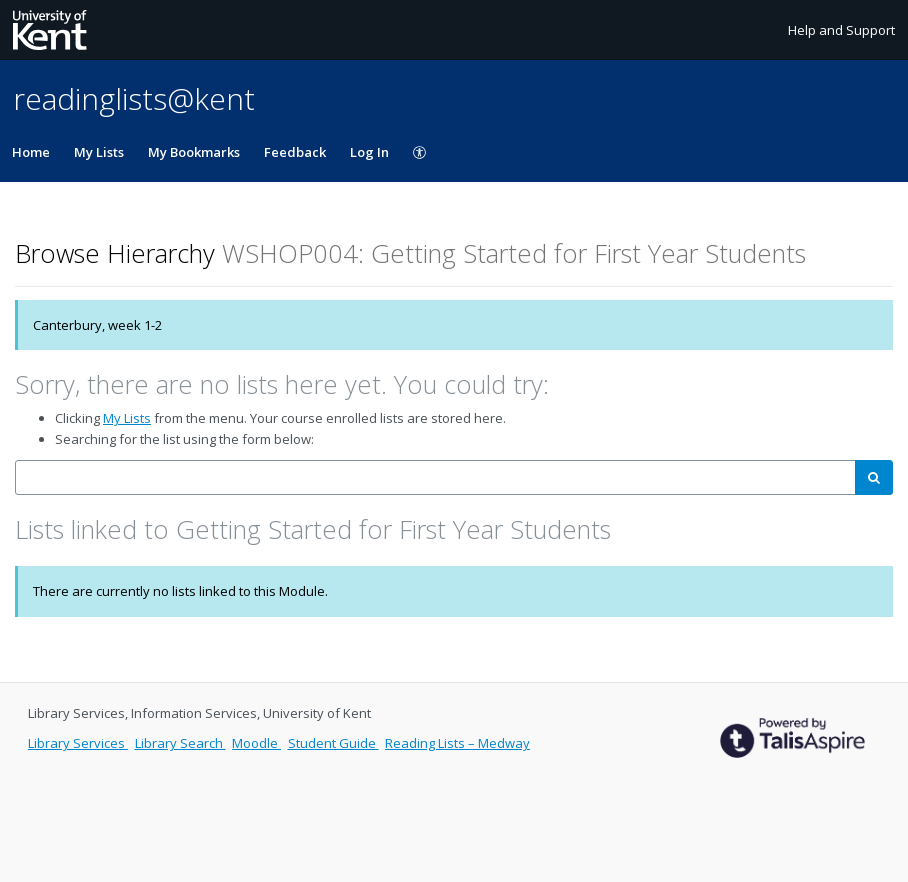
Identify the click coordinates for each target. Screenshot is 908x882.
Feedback (295, 152)
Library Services (78, 743)
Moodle (256, 743)
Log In (369, 152)
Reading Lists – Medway (457, 743)
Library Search (180, 743)
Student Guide (333, 743)
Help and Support (841, 30)
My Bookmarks (194, 152)
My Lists (99, 152)
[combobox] (435, 477)
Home (31, 152)
